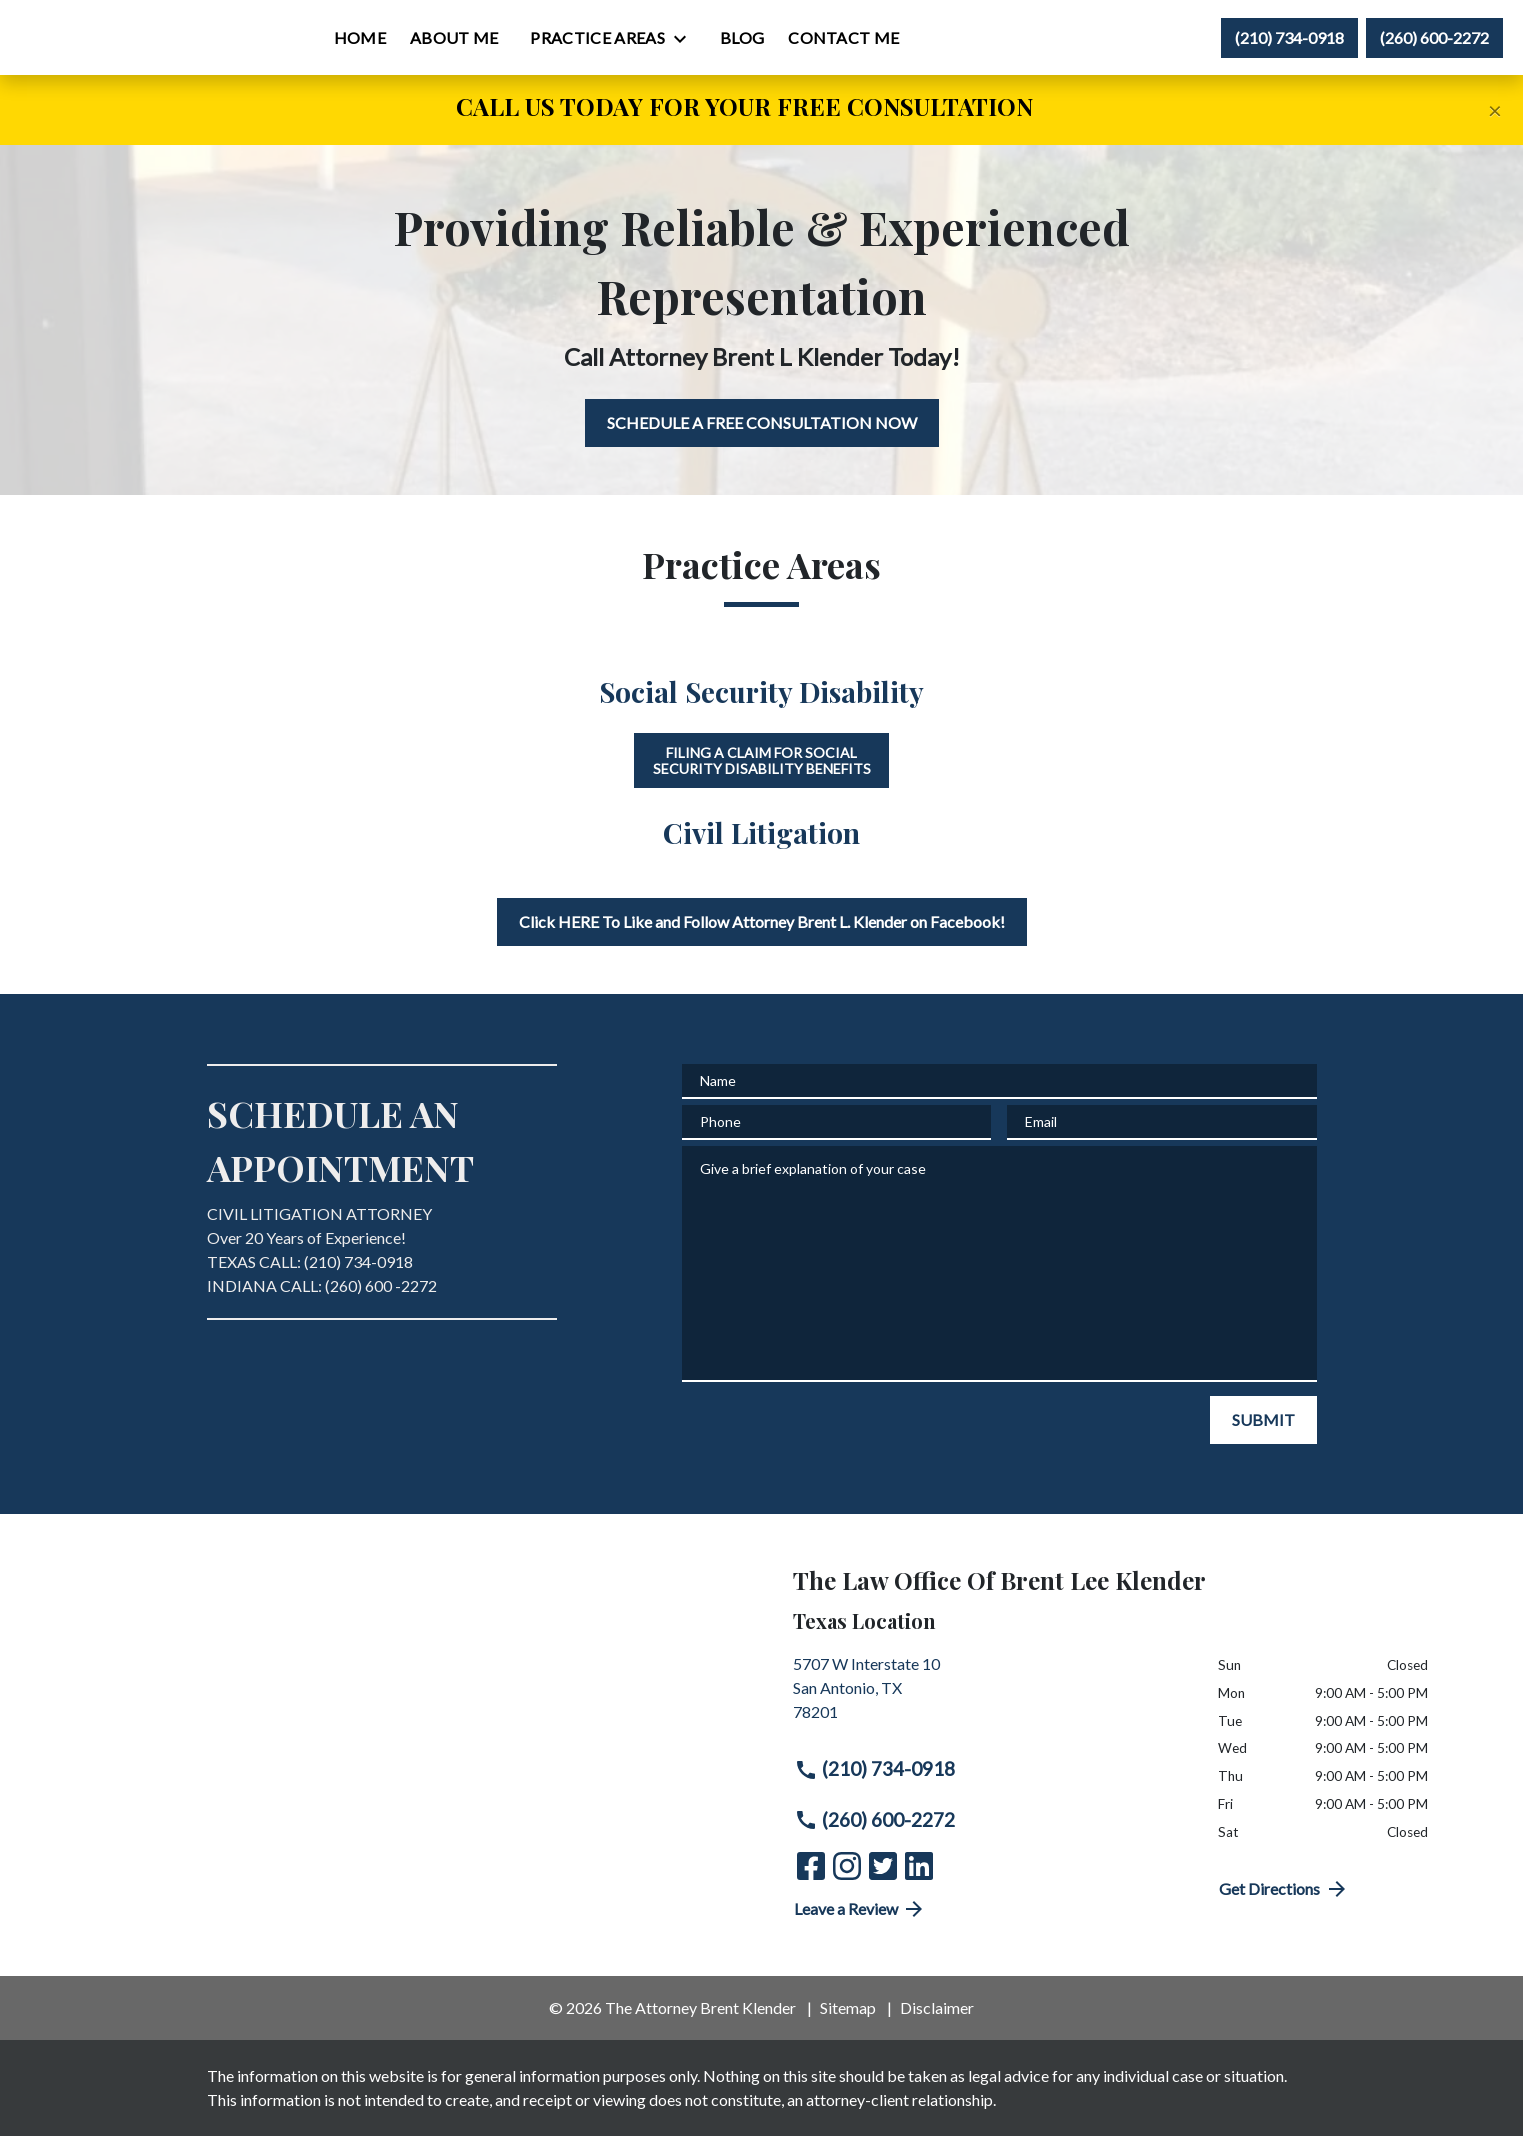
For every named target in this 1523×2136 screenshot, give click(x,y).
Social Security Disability (761, 691)
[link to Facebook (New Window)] (811, 1866)
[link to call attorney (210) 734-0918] (1289, 38)
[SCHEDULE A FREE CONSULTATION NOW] (762, 423)
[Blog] (867, 38)
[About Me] (579, 38)
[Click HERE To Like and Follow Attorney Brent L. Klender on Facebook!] (762, 922)
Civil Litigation (761, 832)
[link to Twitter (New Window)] (883, 1866)
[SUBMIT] (1263, 1420)
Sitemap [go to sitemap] (848, 2007)
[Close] (1495, 110)
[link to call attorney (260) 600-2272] (1434, 38)
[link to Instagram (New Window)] (847, 1866)
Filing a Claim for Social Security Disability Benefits (762, 760)
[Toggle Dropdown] (811, 39)
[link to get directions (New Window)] (991, 1696)
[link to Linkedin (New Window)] (919, 1866)
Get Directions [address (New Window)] (1284, 1889)
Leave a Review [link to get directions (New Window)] (860, 1909)
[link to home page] (141, 37)
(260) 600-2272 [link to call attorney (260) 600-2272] (875, 1820)
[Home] (485, 38)
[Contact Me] (968, 38)
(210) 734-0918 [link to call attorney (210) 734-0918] (875, 1769)
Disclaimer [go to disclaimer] (937, 2007)
